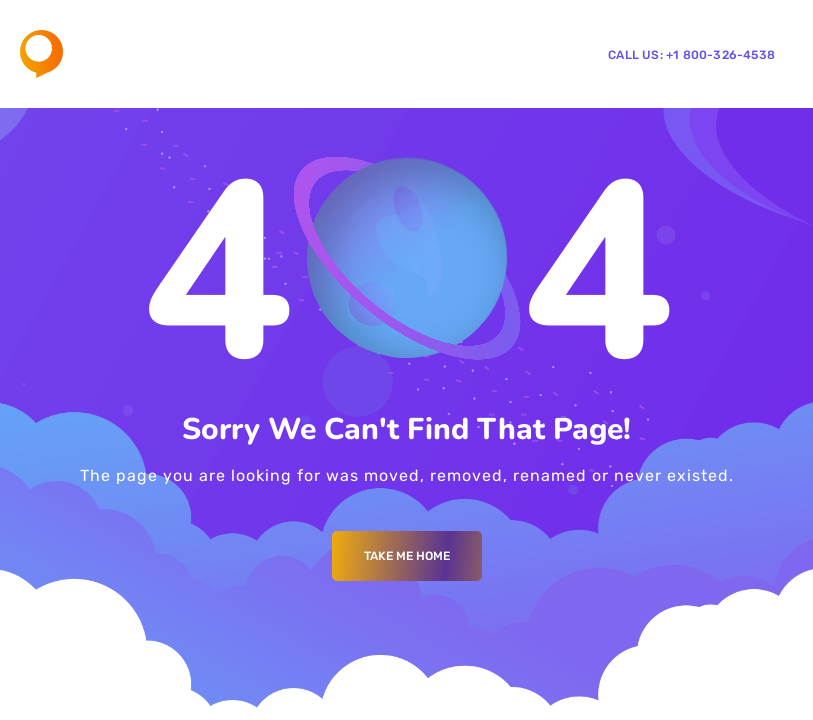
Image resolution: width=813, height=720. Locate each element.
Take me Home (407, 556)
